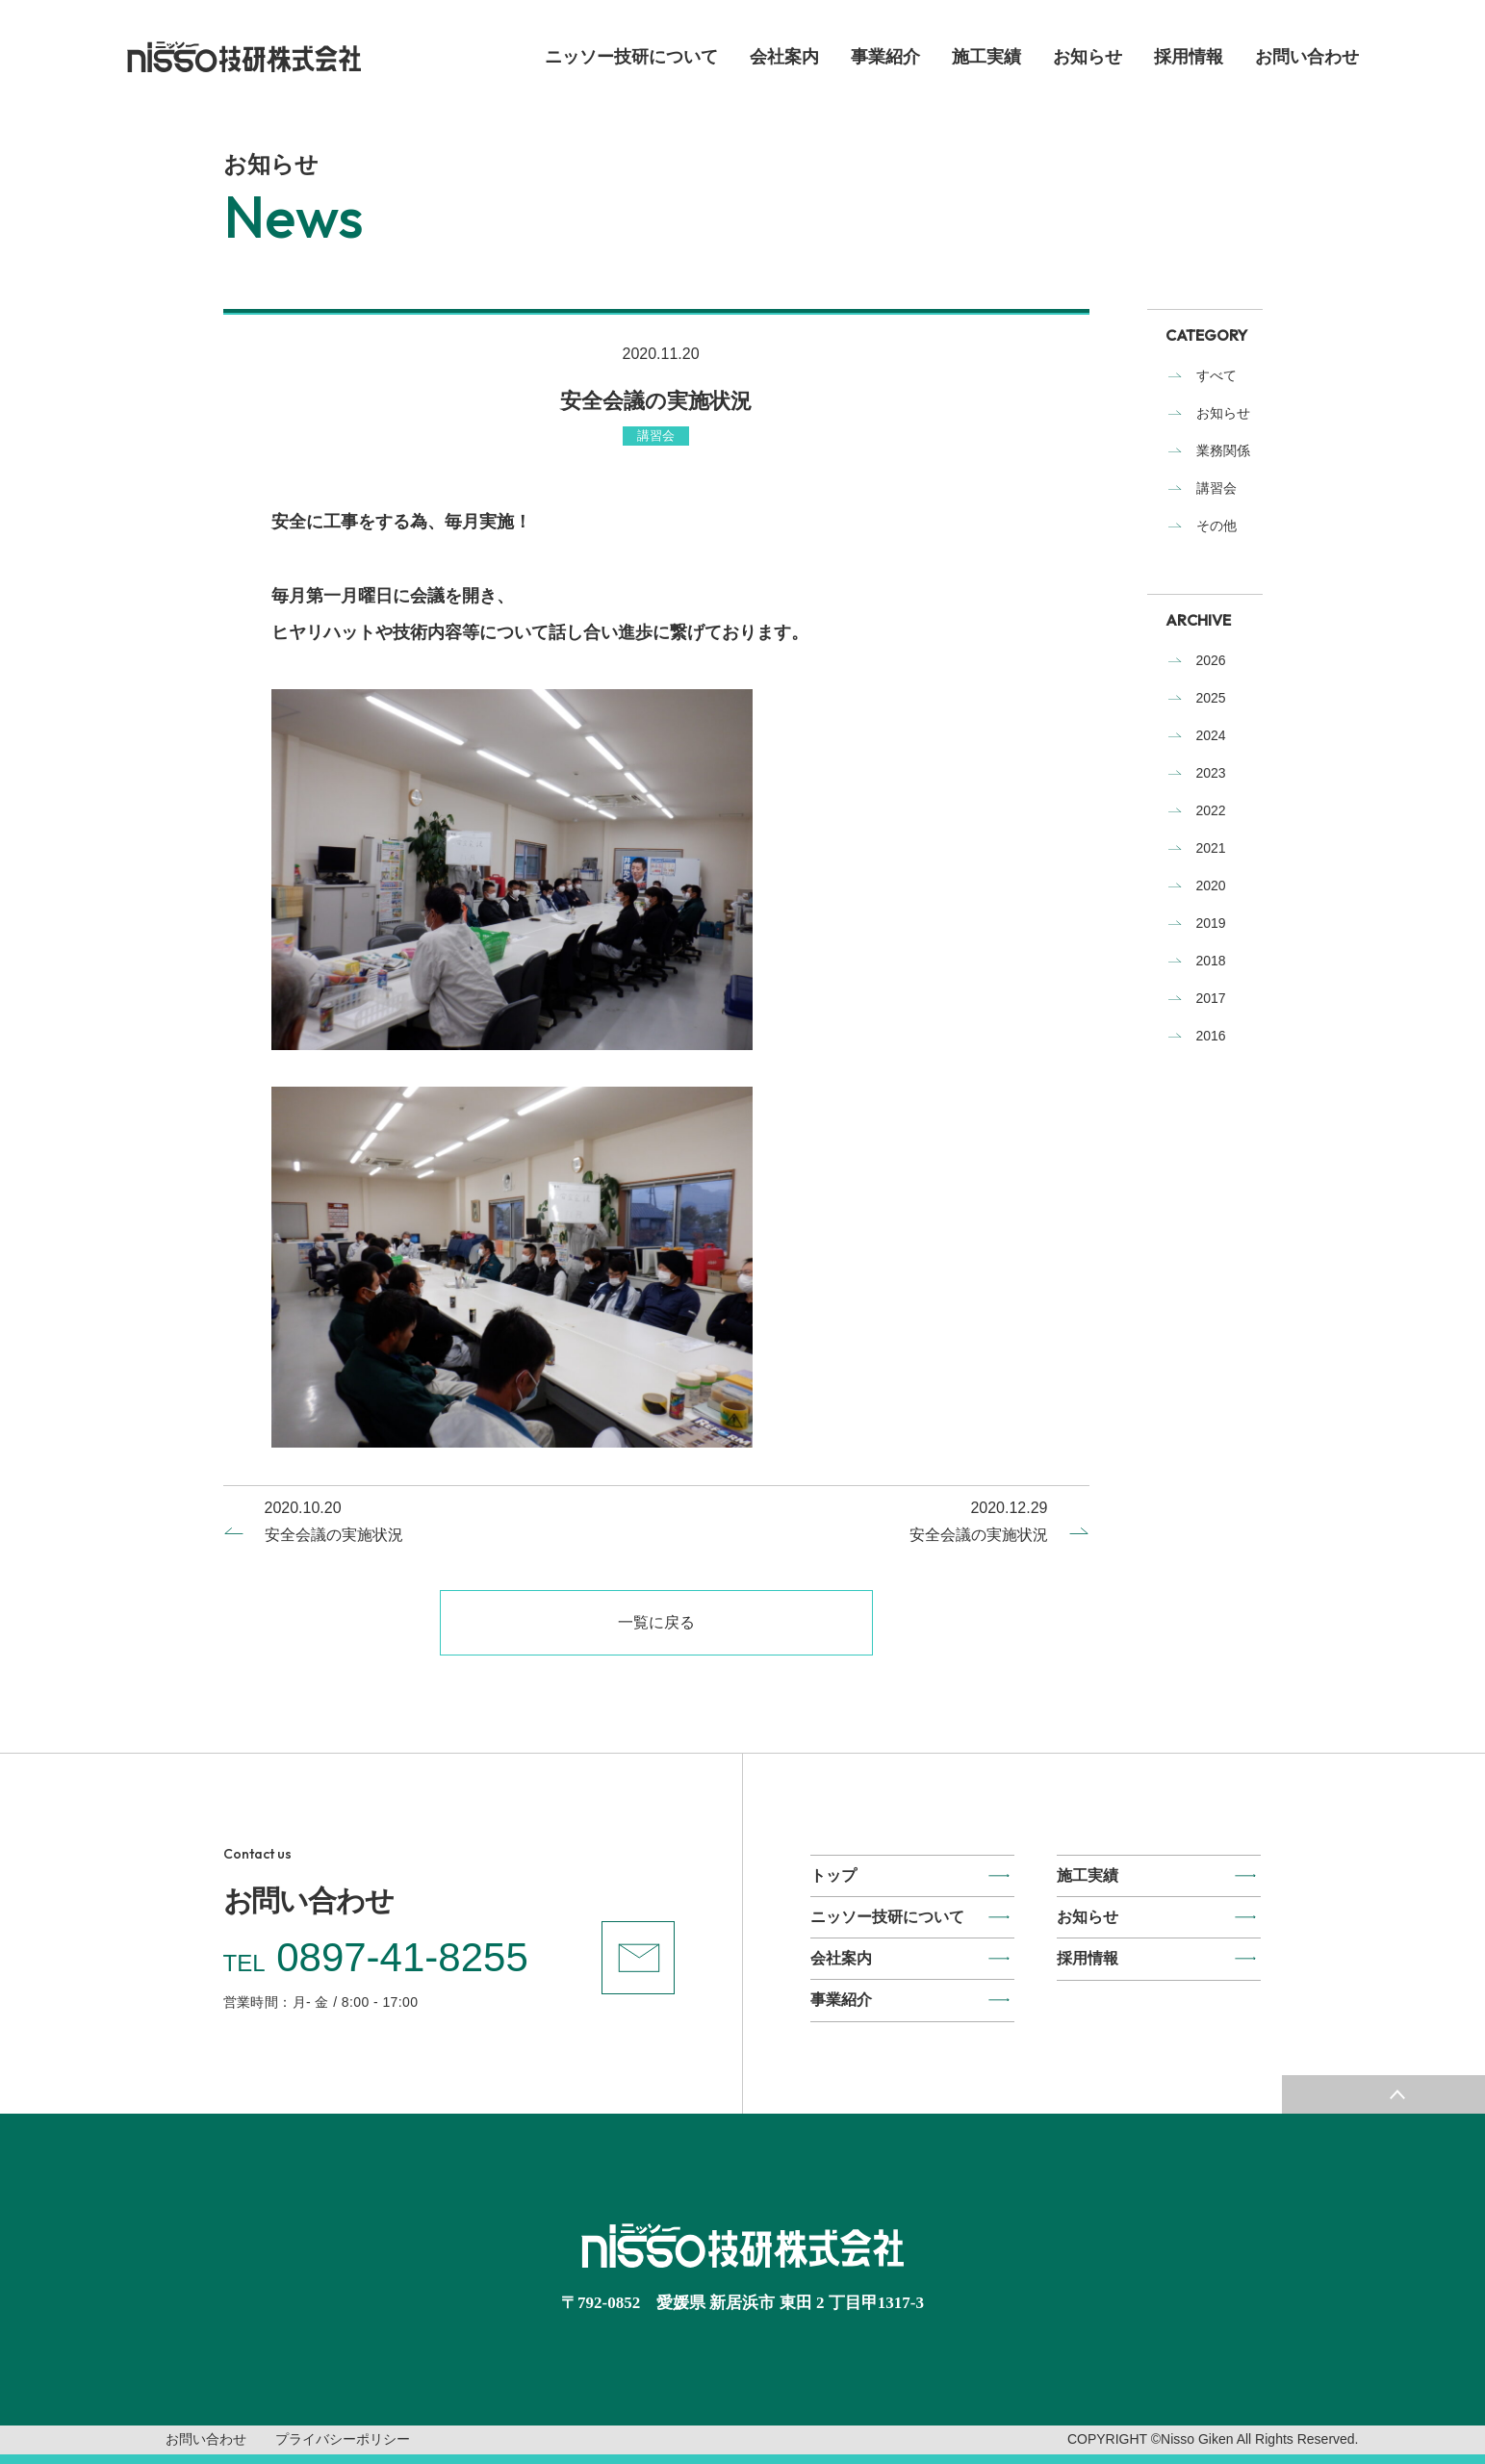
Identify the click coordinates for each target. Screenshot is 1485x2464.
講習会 (1216, 488)
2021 (1211, 848)
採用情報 (1188, 56)
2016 (1211, 1035)
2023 (1211, 773)
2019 (1211, 923)
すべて (1216, 375)
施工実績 (986, 56)
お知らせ (1087, 56)
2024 (1211, 735)
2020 (1211, 885)
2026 (1211, 660)
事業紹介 (885, 56)
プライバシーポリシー (342, 2439)
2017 (1211, 998)
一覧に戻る (656, 1622)
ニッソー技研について (631, 56)
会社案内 (784, 56)
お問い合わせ (1307, 56)
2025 (1211, 698)
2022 (1211, 810)
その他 (1216, 525)
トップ (833, 1875)
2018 (1211, 960)
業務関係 (1223, 450)
